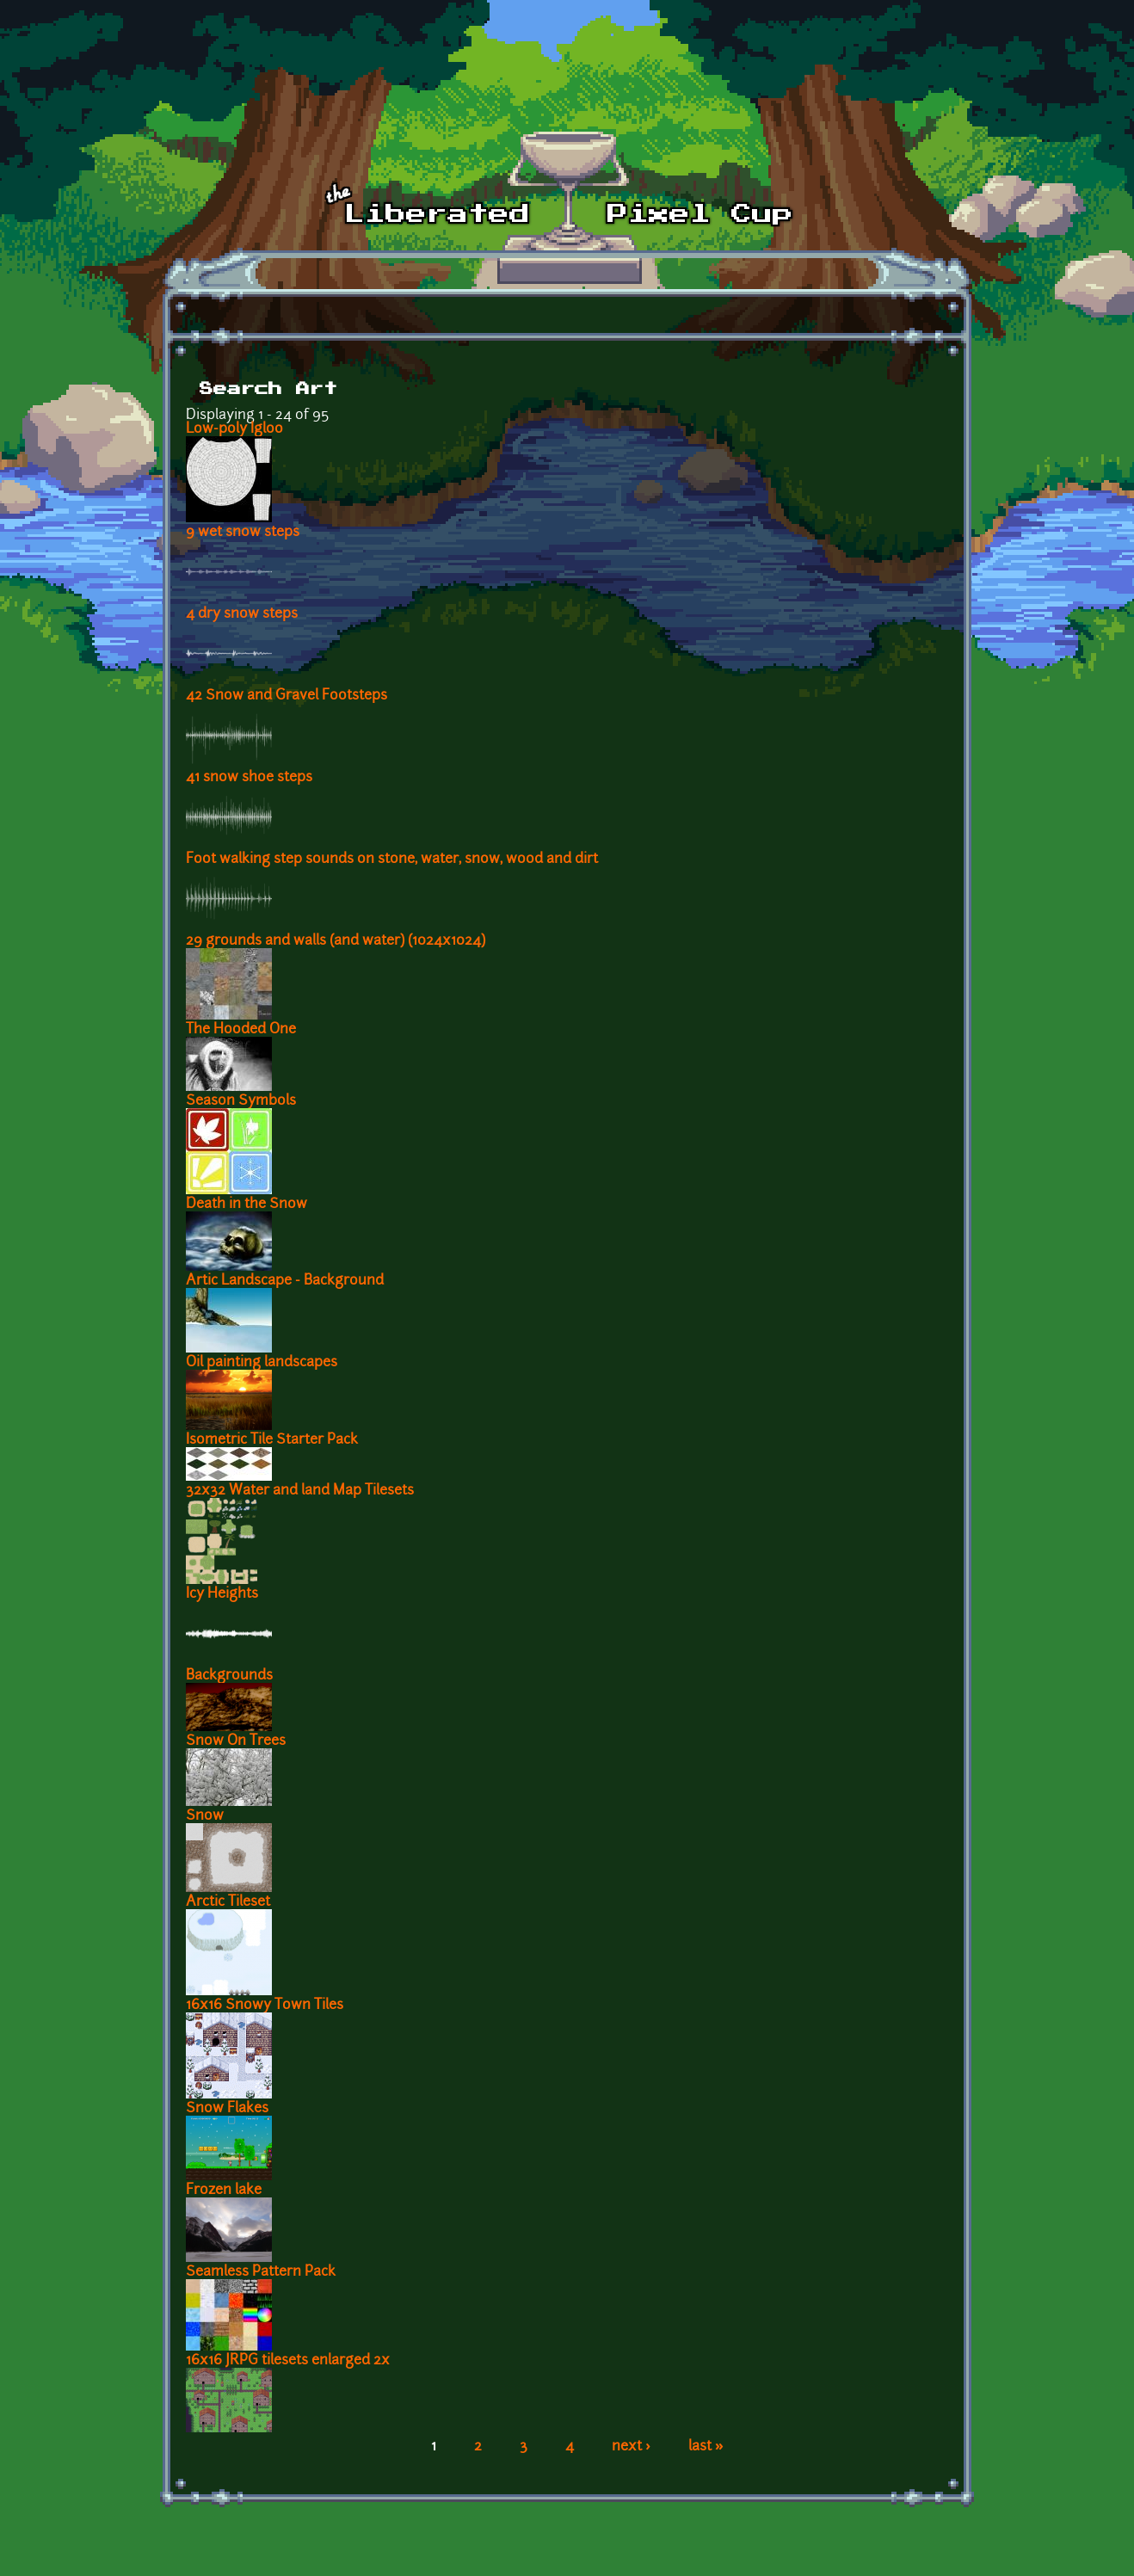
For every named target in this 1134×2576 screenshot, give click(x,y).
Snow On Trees (236, 1741)
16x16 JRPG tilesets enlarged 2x (288, 2361)
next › (631, 2447)
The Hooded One (241, 1030)
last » (706, 2447)
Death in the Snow (246, 1204)
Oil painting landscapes (261, 1363)
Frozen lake (224, 2190)
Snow (205, 1816)
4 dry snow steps (242, 614)
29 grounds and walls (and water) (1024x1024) (335, 941)
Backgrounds (229, 1676)
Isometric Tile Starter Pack (272, 1440)
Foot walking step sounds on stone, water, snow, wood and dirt (392, 859)
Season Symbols (241, 1101)
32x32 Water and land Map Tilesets (300, 1491)
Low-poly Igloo (234, 429)
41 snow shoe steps (249, 778)
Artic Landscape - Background (285, 1281)
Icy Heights (222, 1594)
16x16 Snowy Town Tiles (264, 2005)
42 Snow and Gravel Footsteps (286, 696)
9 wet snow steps (242, 532)
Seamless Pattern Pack (261, 2272)
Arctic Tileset (228, 1902)
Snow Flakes (227, 2109)
